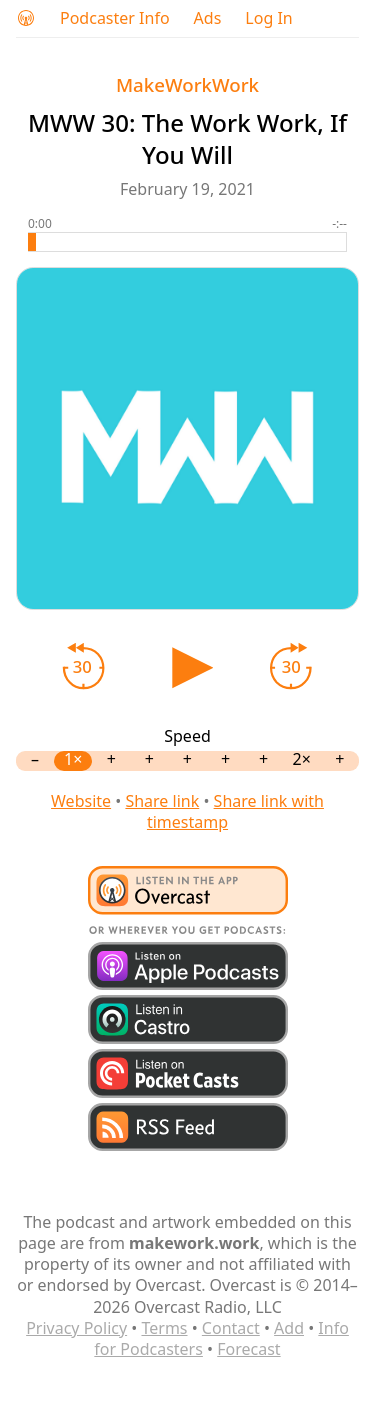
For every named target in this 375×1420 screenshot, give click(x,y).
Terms (164, 1328)
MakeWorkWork (187, 84)
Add (289, 1328)
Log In (268, 18)
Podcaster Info (115, 18)
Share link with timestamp (235, 811)
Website (81, 801)
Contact (231, 1328)
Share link (162, 801)
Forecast (248, 1349)
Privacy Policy (76, 1328)
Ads (208, 18)
